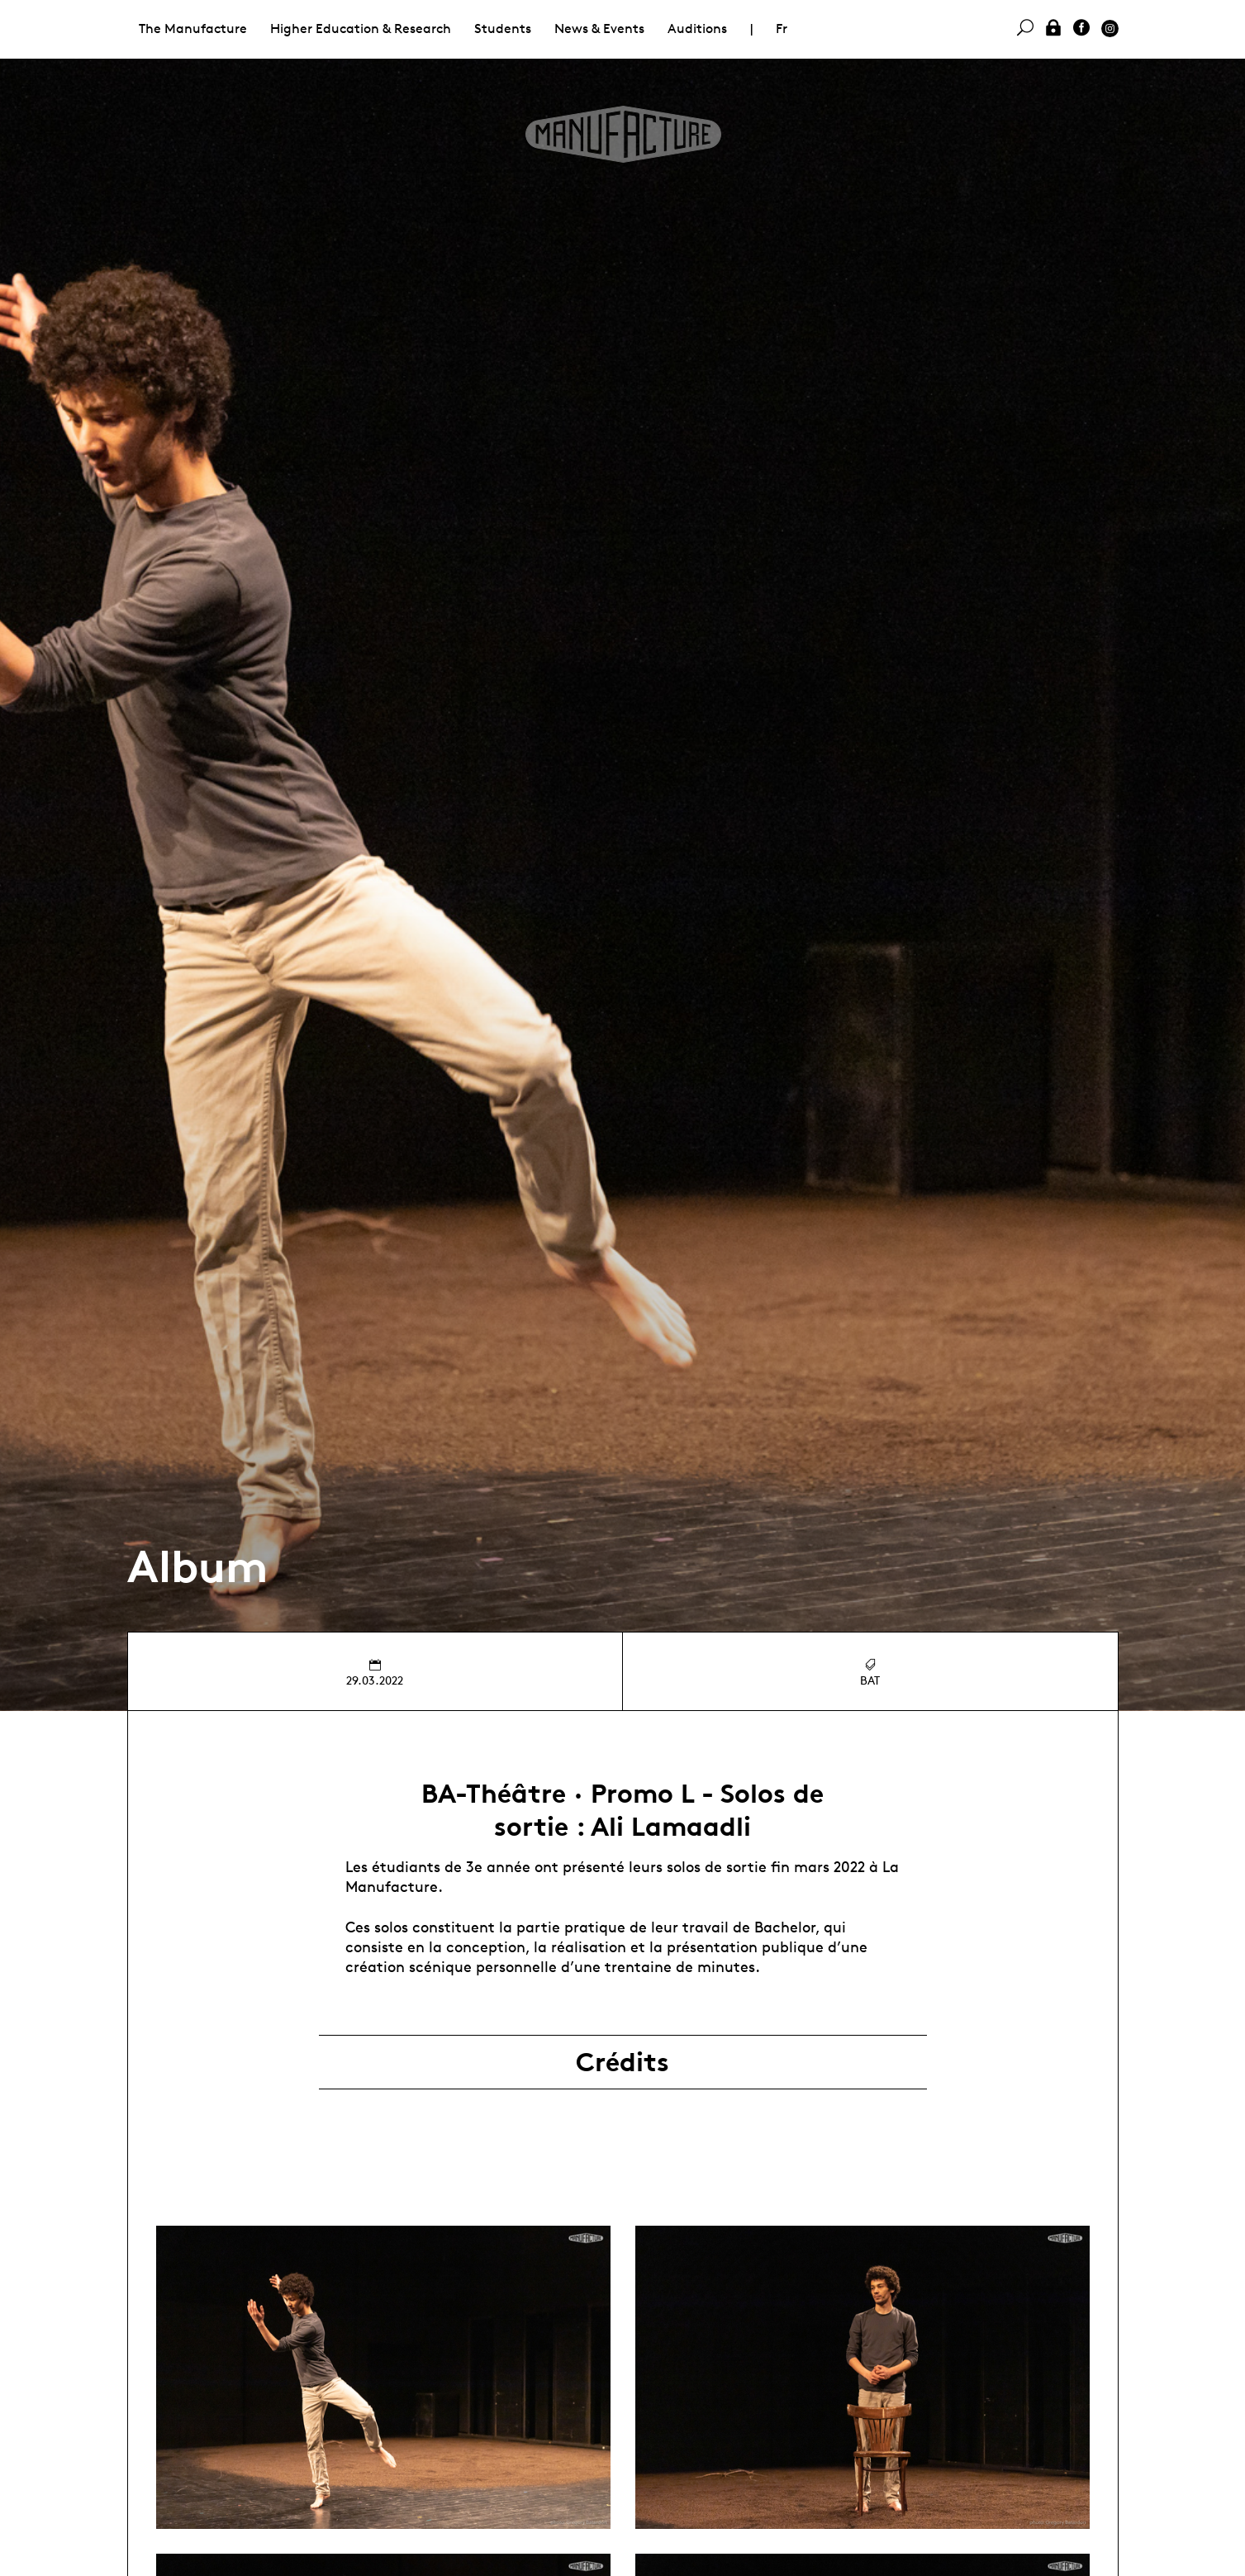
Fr (781, 28)
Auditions (697, 28)
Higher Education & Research (360, 28)
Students (502, 28)
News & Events (599, 28)
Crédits (622, 2062)
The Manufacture (193, 28)
